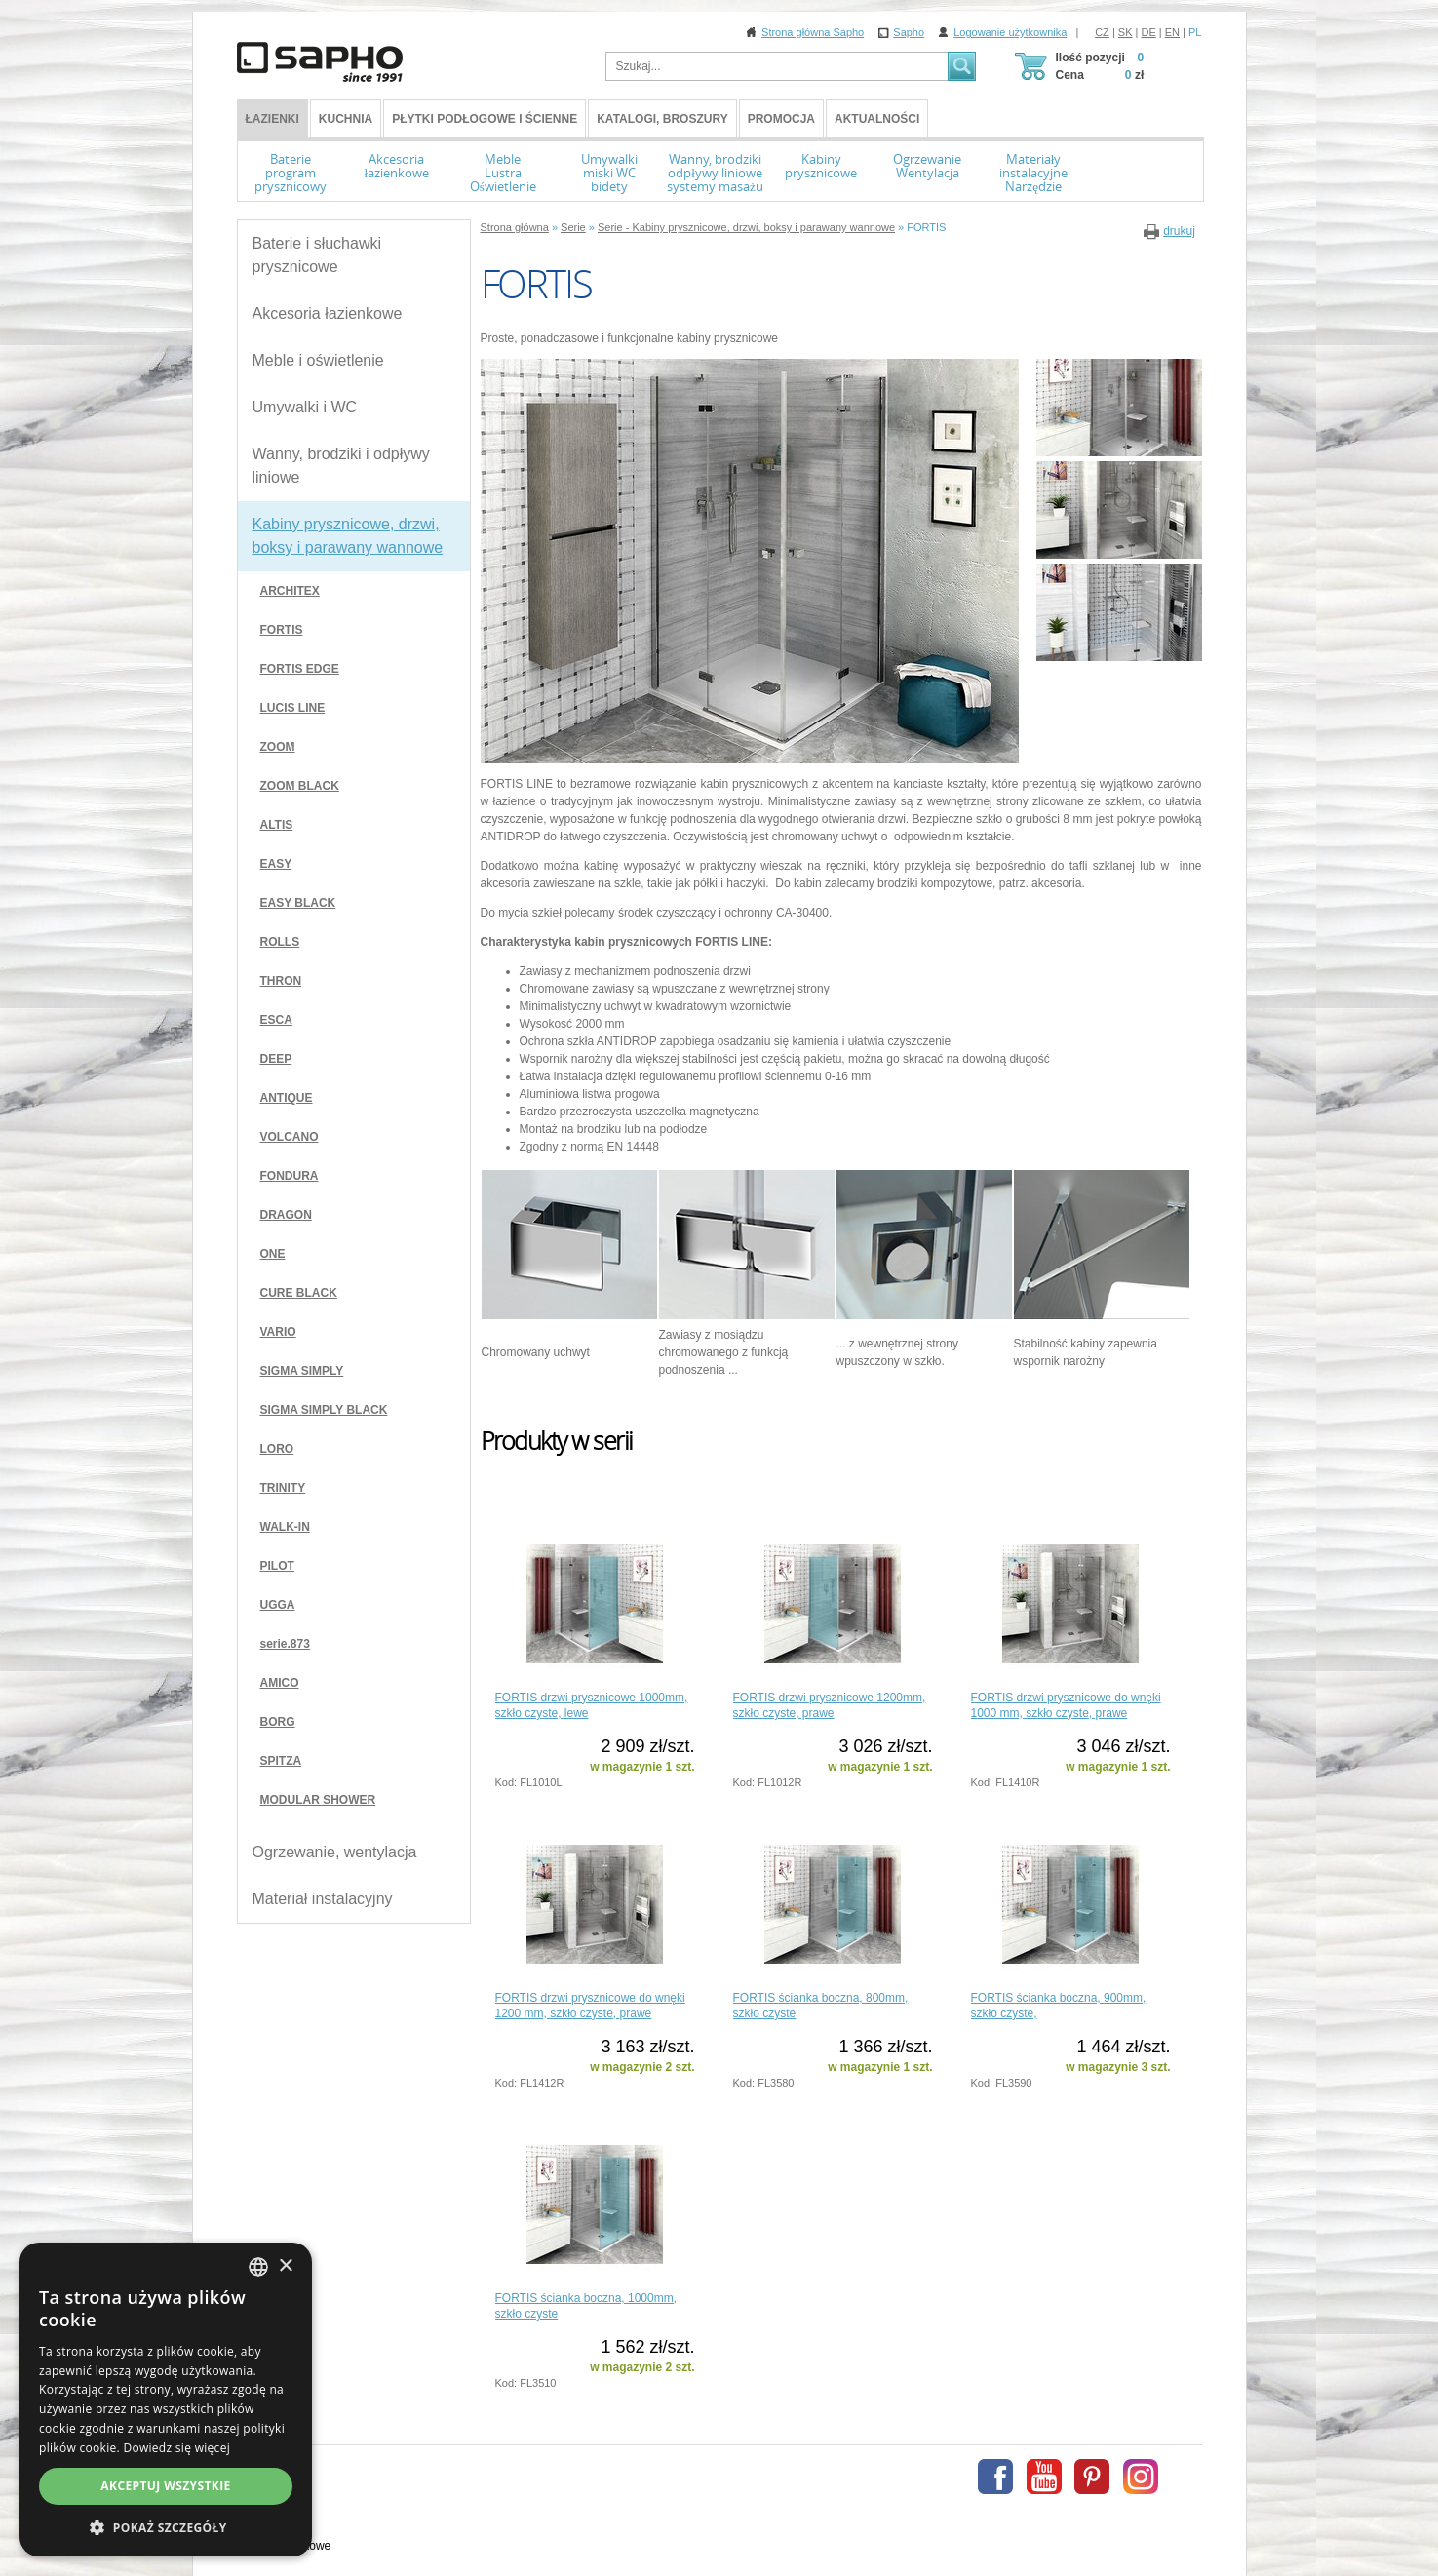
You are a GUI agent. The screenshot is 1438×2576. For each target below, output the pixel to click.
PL (1194, 32)
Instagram (1140, 2476)
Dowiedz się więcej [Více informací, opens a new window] (176, 2447)
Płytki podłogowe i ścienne (484, 119)
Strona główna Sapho (812, 32)
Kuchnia (345, 119)
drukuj (1179, 231)
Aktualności (877, 119)
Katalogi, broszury (662, 119)
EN (1172, 32)
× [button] (285, 2266)
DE (1149, 32)
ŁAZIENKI (272, 119)
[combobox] (258, 2267)
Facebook (995, 2476)
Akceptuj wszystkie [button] (165, 2486)
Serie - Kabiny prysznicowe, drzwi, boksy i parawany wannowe (746, 227)
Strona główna (515, 227)
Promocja (781, 119)
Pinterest (1091, 2476)
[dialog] (165, 2399)
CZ (1102, 32)
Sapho (908, 32)
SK (1125, 32)
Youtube (1044, 2476)
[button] (165, 2527)
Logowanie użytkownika (1010, 32)
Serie (573, 227)
